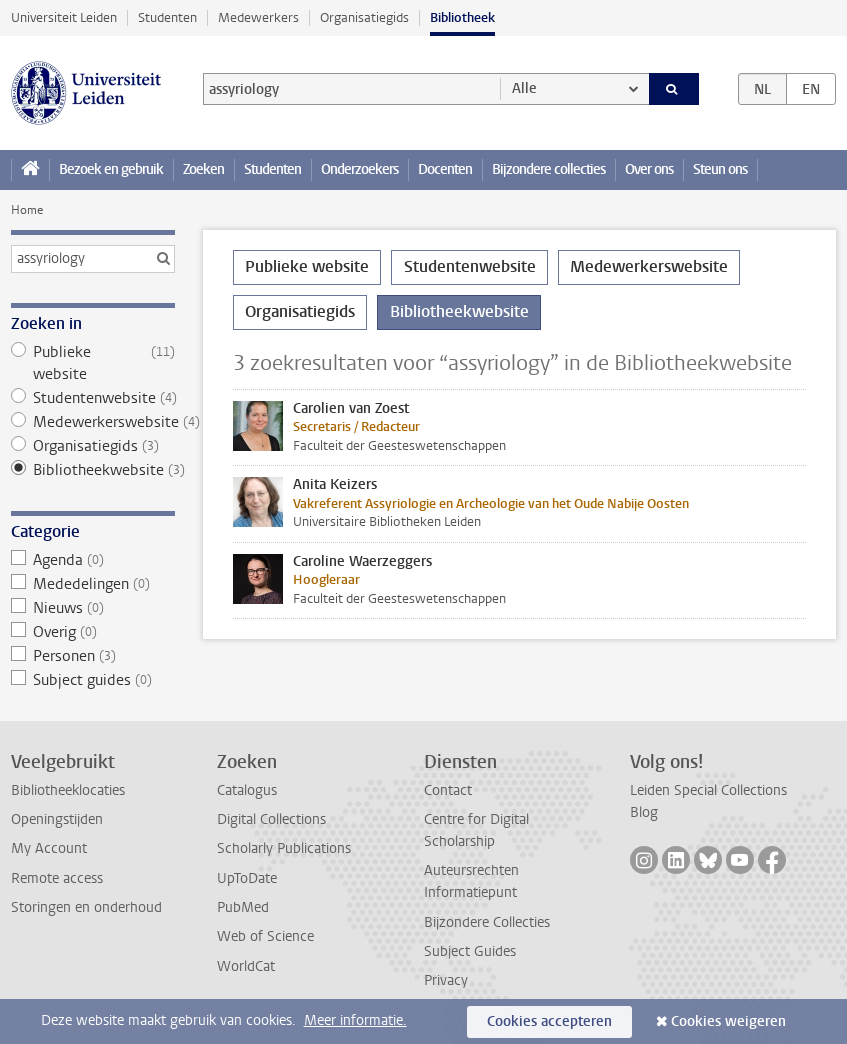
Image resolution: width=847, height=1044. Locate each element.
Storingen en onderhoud (86, 907)
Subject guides (93, 680)
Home (27, 210)
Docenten (445, 169)
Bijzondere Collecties (487, 922)
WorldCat (246, 966)
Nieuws (93, 608)
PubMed (243, 907)
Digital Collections (271, 819)
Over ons (649, 169)
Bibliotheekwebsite (93, 470)
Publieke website (93, 363)
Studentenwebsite (93, 398)
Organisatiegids (364, 17)
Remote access (57, 878)
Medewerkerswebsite (93, 422)
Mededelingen (93, 584)
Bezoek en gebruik (111, 169)
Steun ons (720, 169)
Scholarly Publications (284, 848)
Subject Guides (470, 951)
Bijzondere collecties (548, 169)
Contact (448, 790)
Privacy (446, 980)
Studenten (167, 17)
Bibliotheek (462, 17)
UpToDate (247, 878)
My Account (49, 848)
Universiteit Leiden (64, 17)
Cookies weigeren (728, 1021)
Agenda (93, 560)
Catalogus (247, 790)
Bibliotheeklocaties (68, 790)
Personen (93, 656)
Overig (93, 632)
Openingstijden (57, 819)
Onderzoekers (359, 169)
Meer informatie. (355, 1020)
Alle (524, 88)
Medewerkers (258, 17)
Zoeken (203, 169)
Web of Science (265, 936)
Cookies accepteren (549, 1021)
